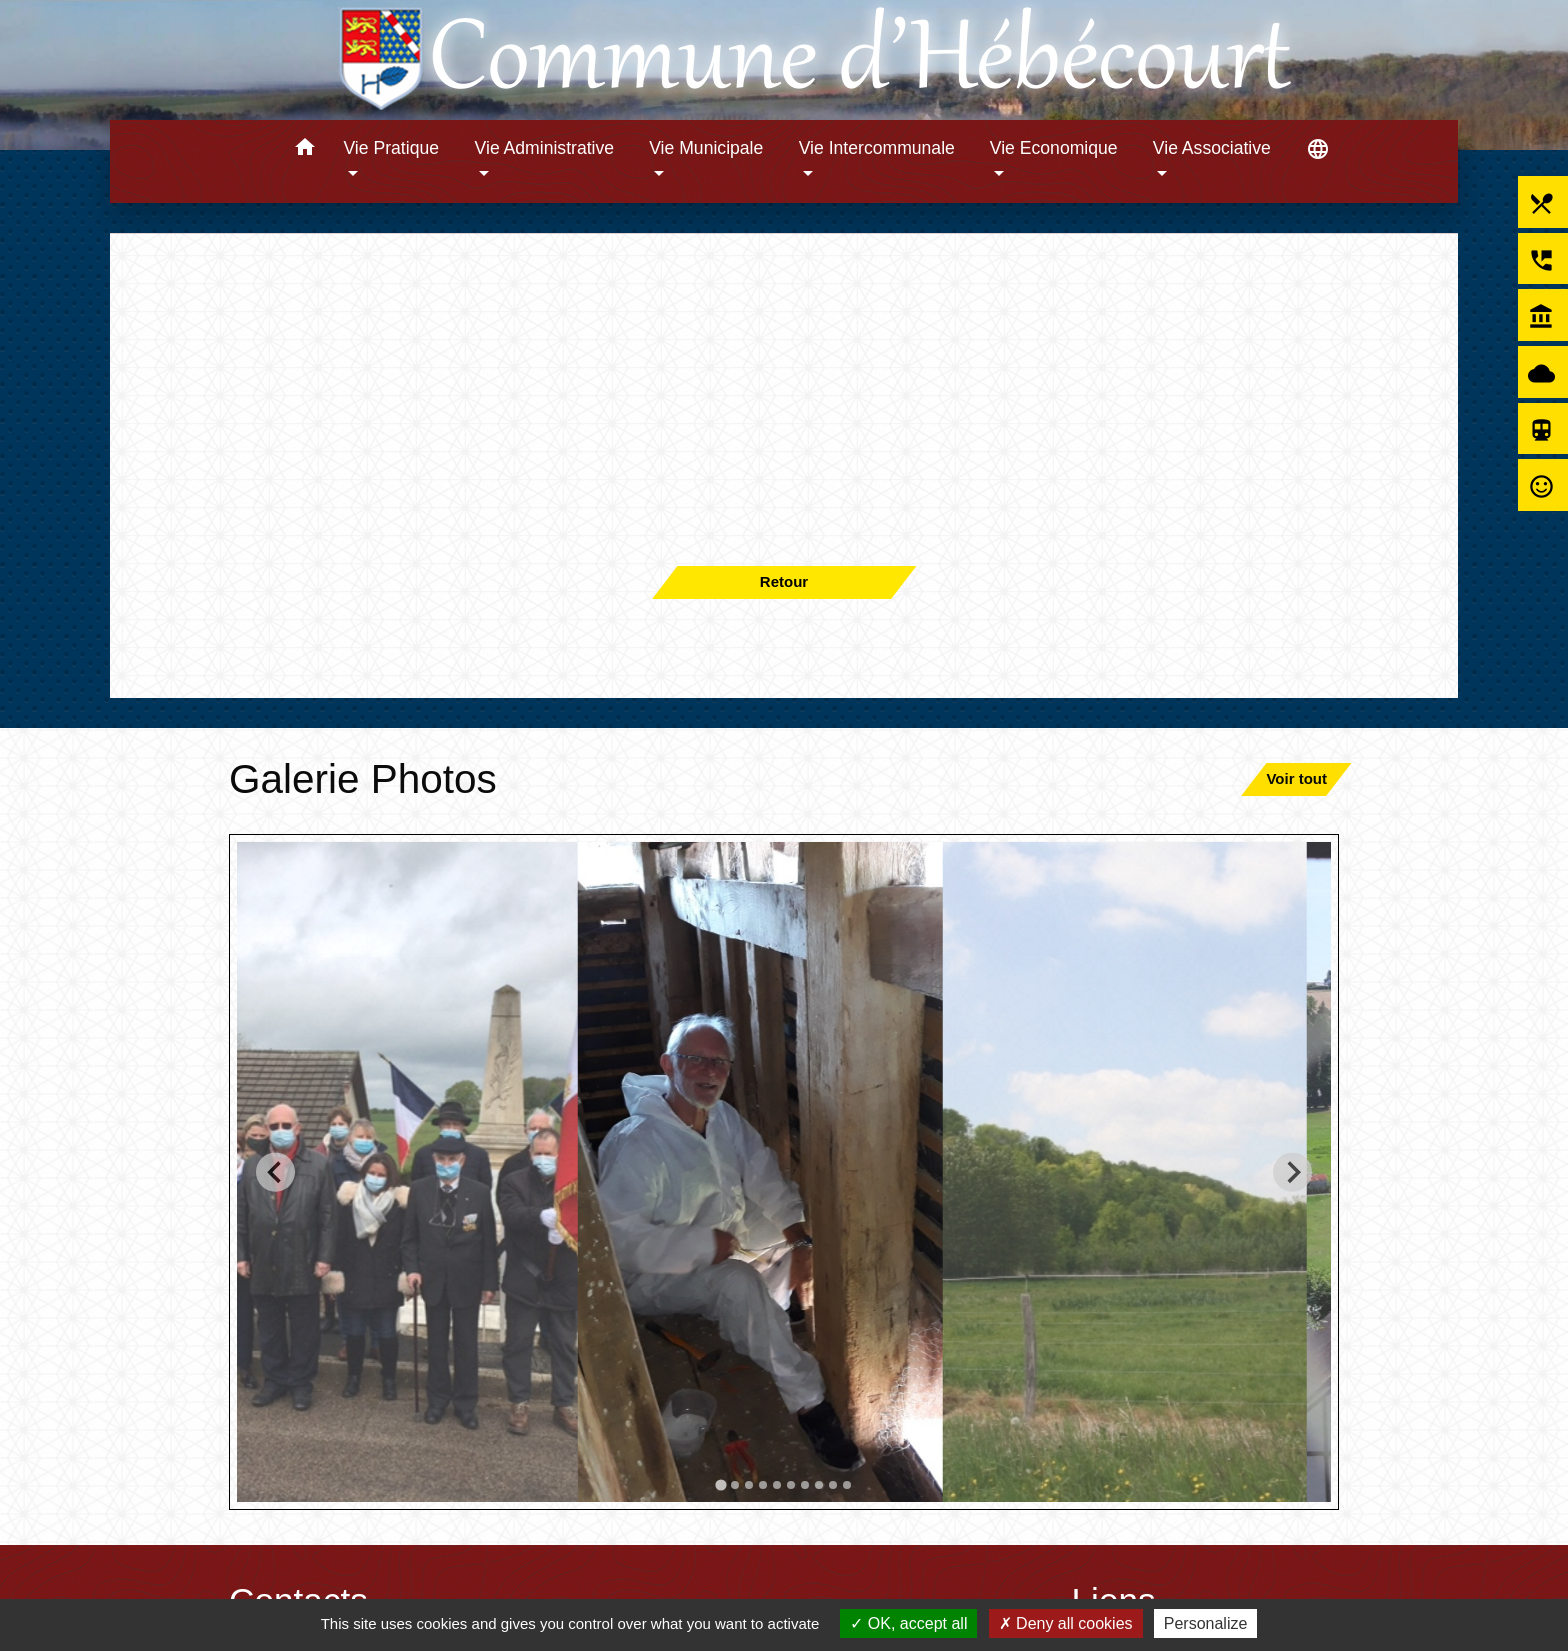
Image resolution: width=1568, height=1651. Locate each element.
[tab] (720, 1484)
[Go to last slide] (275, 1171)
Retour (784, 581)
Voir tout (1296, 778)
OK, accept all (908, 1623)
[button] (304, 150)
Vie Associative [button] (1212, 148)
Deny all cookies (1066, 1623)
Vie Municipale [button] (706, 148)
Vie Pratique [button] (391, 148)
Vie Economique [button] (1054, 148)
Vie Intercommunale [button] (877, 148)
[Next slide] (1292, 1171)
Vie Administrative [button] (545, 148)
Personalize (1206, 1623)
